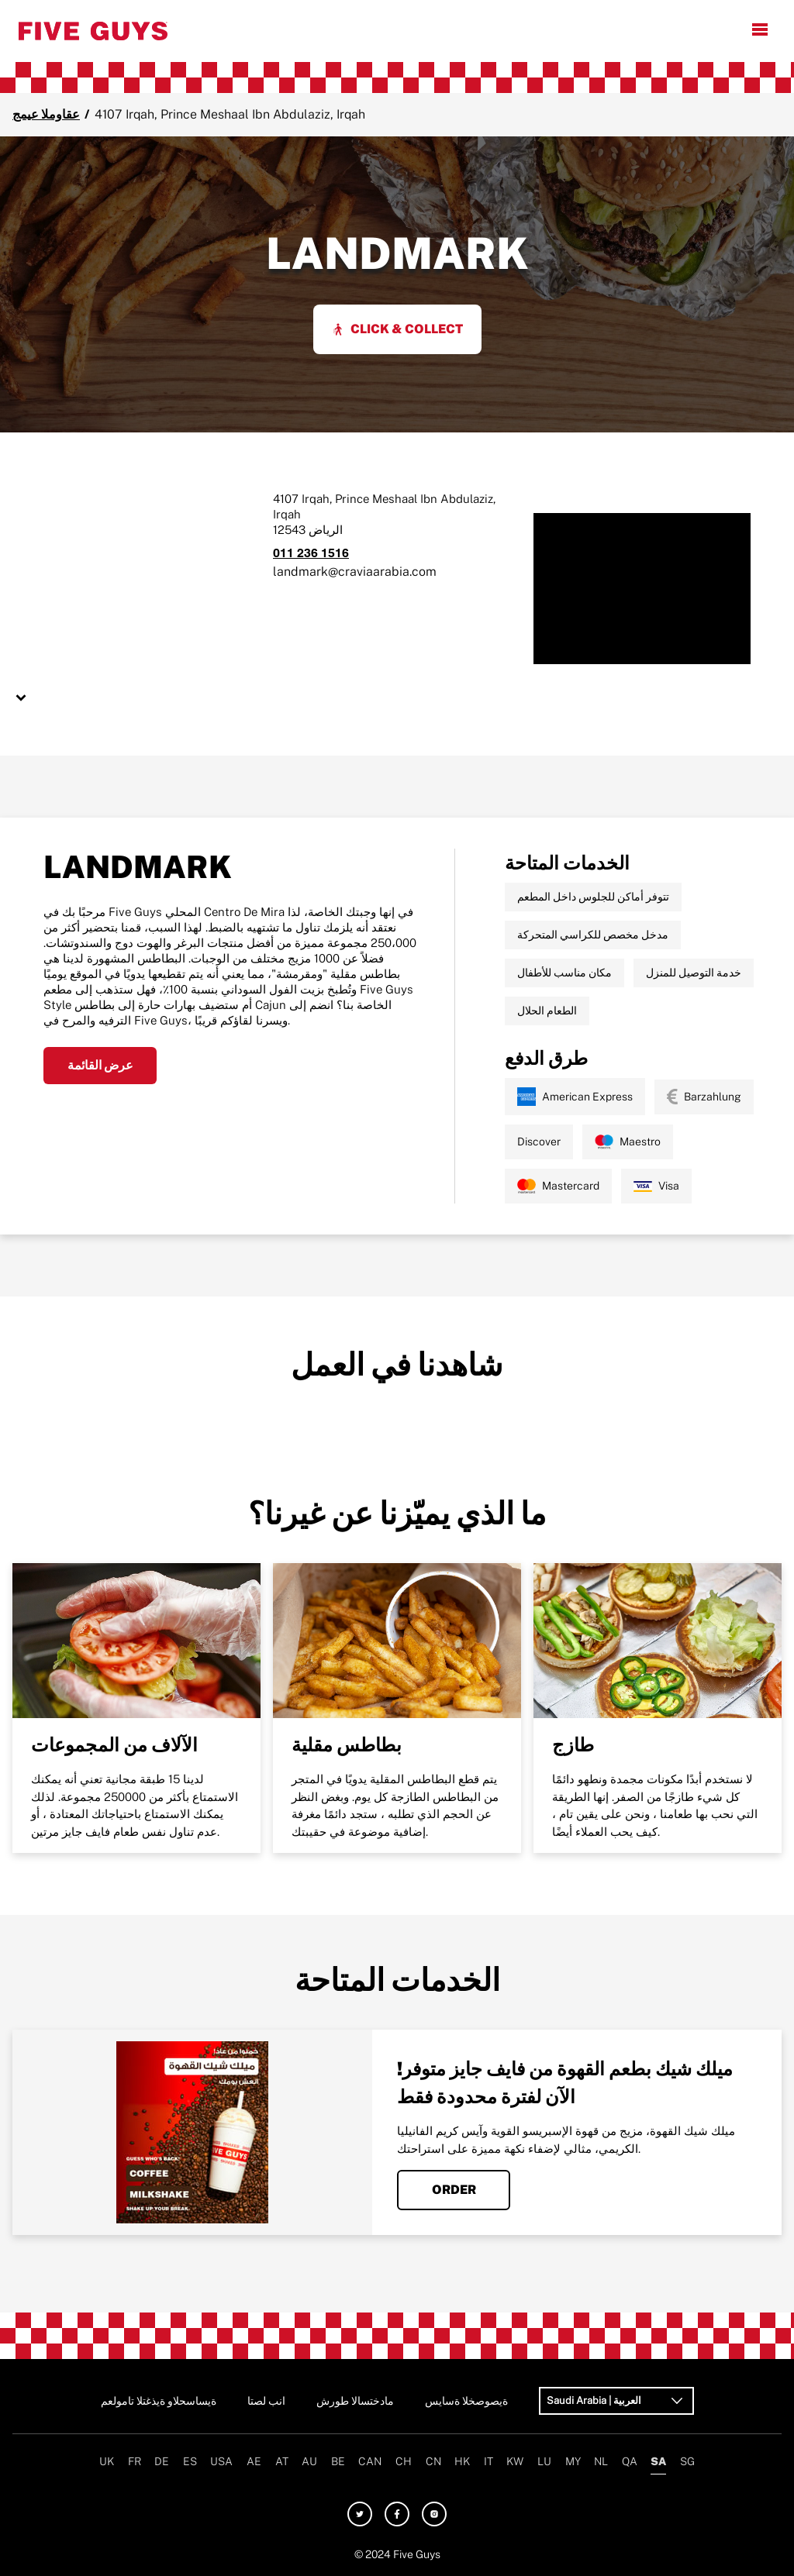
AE (254, 2461)
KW (514, 2461)
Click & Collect (397, 329)
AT (281, 2461)
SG (687, 2461)
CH (403, 2461)
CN (433, 2461)
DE (161, 2461)
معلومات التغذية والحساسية (158, 2401)
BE (338, 2461)
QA (629, 2461)
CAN (369, 2461)
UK (106, 2461)
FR (134, 2461)
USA (221, 2461)
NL (601, 2461)
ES (190, 2461)
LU (544, 2461)
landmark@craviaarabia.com (355, 571)
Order (454, 2189)
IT (488, 2461)
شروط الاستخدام (355, 2401)
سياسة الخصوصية (466, 2401)
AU (309, 2461)
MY (573, 2461)
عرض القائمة (100, 1065)
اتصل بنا (266, 2401)
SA (658, 2461)
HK (462, 2461)
